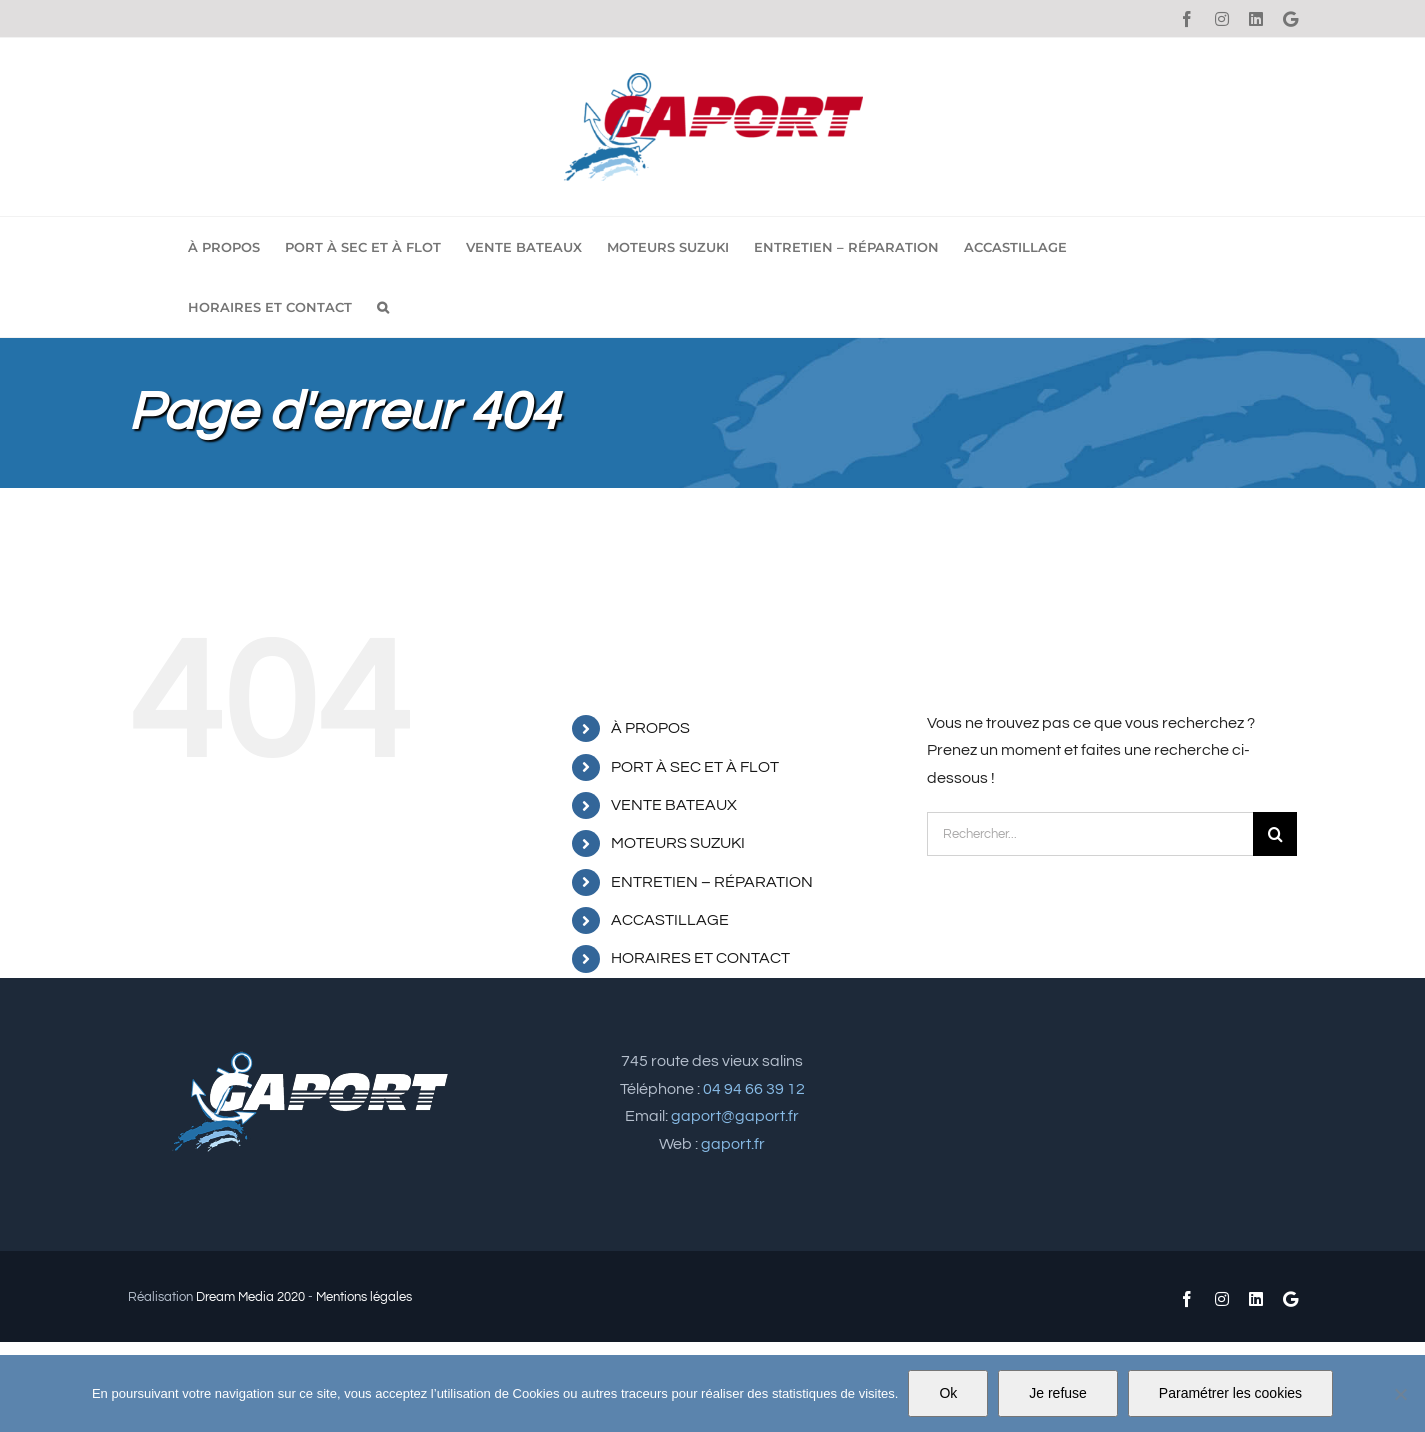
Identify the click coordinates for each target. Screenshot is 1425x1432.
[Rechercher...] (1090, 834)
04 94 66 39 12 (754, 1089)
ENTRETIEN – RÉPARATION (712, 882)
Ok (948, 1393)
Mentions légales (364, 1297)
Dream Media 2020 (250, 1297)
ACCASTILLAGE (670, 920)
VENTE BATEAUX (674, 805)
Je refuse (1058, 1393)
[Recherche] (1275, 834)
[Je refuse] (1400, 1394)
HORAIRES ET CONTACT (700, 958)
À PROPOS (650, 728)
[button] (383, 307)
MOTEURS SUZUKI (678, 843)
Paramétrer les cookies (1230, 1393)
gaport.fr (733, 1144)
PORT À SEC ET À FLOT (695, 767)
